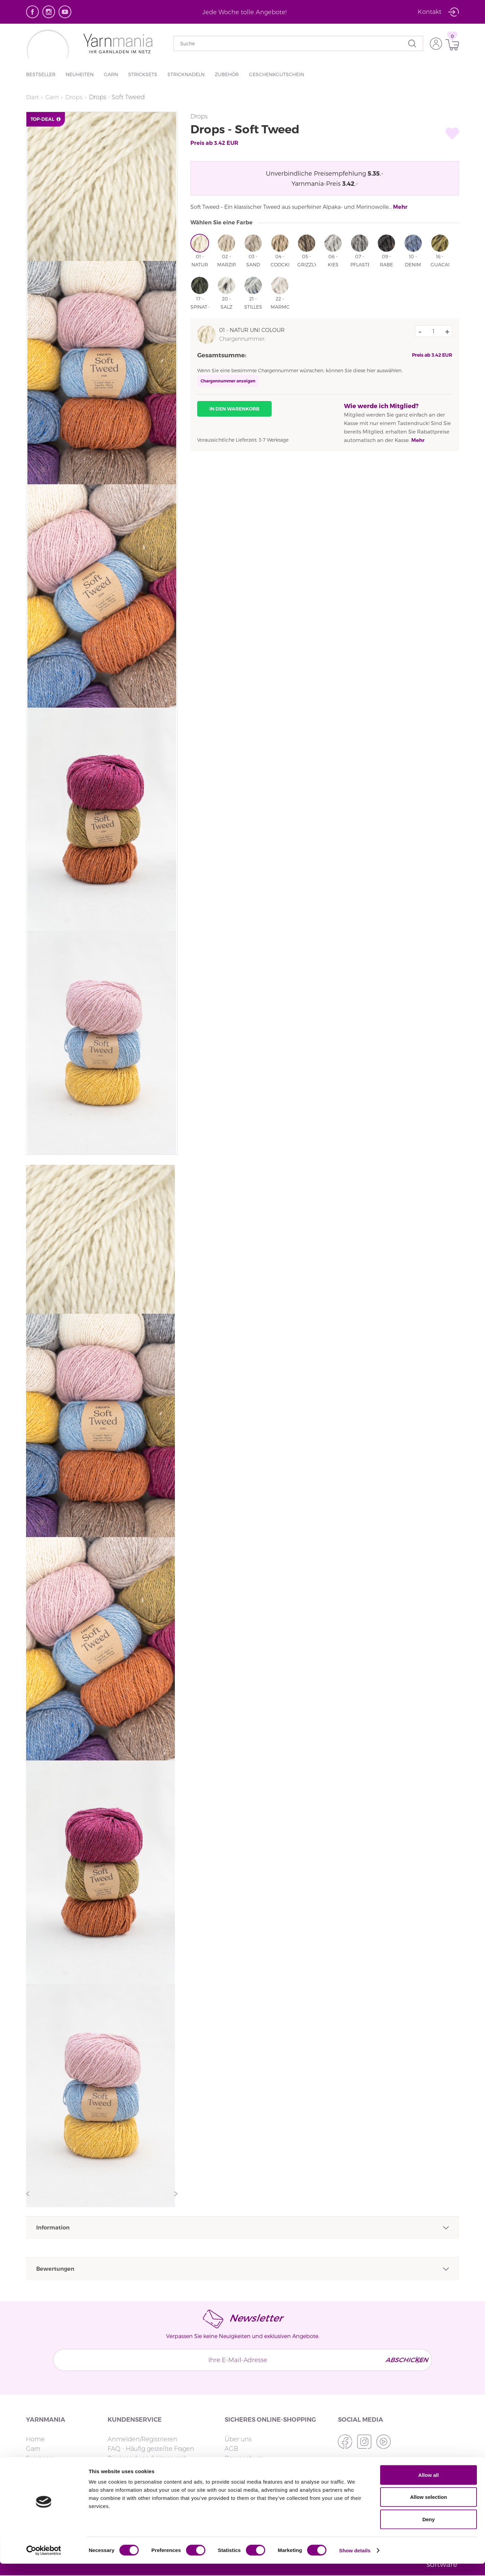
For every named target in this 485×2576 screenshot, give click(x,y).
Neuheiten (80, 74)
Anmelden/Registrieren (142, 2439)
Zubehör (227, 74)
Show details (355, 2563)
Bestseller (40, 74)
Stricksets (142, 74)
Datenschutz (243, 2458)
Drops (75, 97)
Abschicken (401, 2360)
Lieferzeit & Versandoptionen (150, 2467)
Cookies (236, 2467)
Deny (428, 2531)
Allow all (428, 2487)
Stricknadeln (186, 74)
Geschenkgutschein (276, 74)
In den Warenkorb (234, 409)
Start (33, 97)
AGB (231, 2448)
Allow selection (428, 2509)
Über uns (238, 2439)
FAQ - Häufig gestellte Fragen (151, 2448)
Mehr (400, 207)
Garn (111, 74)
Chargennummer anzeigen (228, 380)
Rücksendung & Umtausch (147, 2458)
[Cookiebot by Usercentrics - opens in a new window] (43, 2563)
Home (35, 2439)
